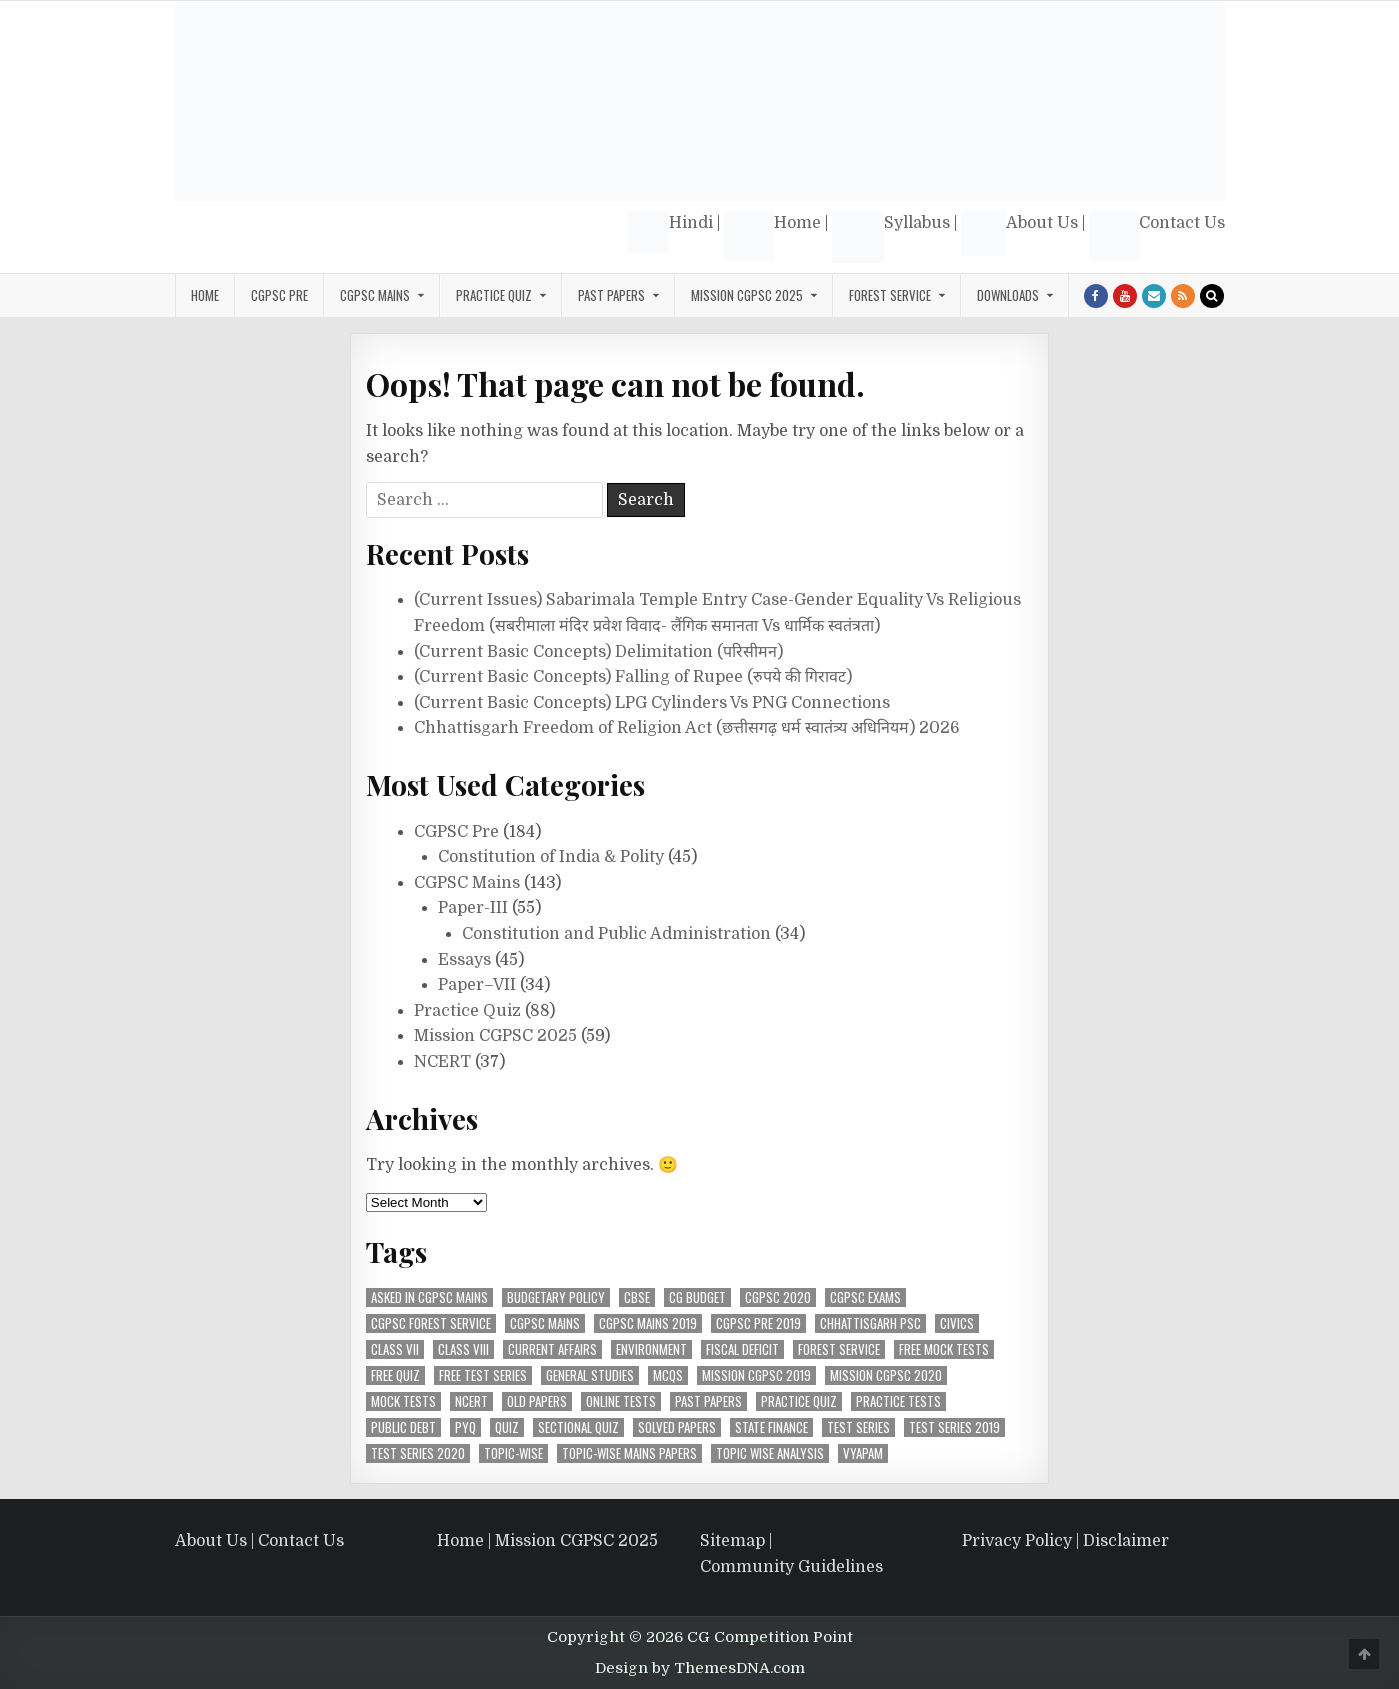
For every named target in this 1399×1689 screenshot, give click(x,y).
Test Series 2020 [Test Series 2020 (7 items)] (418, 1453)
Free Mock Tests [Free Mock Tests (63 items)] (944, 1349)
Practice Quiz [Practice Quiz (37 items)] (799, 1401)
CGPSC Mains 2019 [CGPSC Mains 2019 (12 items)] (648, 1323)
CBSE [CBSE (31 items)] (637, 1297)
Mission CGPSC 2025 (747, 295)
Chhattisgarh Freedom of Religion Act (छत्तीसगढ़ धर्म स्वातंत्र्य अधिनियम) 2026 (687, 728)
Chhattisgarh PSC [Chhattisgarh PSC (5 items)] (870, 1323)
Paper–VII (477, 985)
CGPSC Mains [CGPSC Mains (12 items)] (545, 1323)
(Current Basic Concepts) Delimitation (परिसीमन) (598, 652)
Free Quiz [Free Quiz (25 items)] (395, 1375)
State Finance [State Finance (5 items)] (771, 1427)
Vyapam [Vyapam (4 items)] (863, 1453)
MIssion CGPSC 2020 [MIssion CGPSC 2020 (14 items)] (886, 1375)
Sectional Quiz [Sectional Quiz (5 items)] (578, 1427)
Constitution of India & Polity (551, 857)
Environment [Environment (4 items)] (651, 1349)
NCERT (442, 1062)
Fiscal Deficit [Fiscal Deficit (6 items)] (742, 1349)
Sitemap (732, 1541)
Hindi (670, 232)
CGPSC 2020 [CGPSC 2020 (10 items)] (778, 1297)
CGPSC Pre (279, 295)
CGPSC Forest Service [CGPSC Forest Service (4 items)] (431, 1323)
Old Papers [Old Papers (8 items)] (537, 1401)
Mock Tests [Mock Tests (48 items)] (403, 1401)
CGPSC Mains (375, 295)
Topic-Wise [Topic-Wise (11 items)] (513, 1453)
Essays (464, 960)
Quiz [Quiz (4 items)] (507, 1427)
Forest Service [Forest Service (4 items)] (839, 1349)
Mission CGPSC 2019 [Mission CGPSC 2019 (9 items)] (756, 1375)
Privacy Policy (1017, 1541)
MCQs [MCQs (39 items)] (668, 1375)
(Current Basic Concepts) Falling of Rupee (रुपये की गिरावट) (633, 677)
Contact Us (1157, 236)
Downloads (1008, 295)
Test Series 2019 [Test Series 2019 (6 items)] (954, 1427)
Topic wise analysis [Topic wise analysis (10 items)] (770, 1453)
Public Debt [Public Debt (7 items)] (403, 1427)
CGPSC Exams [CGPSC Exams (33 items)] (865, 1297)
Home (772, 236)
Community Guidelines (791, 1567)
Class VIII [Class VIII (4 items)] (463, 1349)
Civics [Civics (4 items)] (957, 1323)
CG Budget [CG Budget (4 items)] (697, 1297)
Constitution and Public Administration (616, 934)
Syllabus (891, 237)
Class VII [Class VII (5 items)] (395, 1349)
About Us (1019, 233)
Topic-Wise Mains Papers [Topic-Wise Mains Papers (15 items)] (629, 1453)
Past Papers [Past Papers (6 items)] (708, 1401)
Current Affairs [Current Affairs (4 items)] (552, 1349)
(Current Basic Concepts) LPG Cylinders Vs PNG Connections (652, 703)
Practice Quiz (494, 295)
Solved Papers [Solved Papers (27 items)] (677, 1427)
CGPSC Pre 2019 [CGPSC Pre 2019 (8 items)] (758, 1323)
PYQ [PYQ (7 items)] (465, 1427)
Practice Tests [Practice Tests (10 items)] (898, 1401)
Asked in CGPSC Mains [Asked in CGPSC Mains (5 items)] (429, 1297)
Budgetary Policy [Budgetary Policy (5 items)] (556, 1297)
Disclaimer (1126, 1541)
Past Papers (611, 295)
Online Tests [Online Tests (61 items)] (621, 1401)
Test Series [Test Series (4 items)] (858, 1427)
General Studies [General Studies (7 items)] (590, 1375)
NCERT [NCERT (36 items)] (471, 1401)
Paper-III (473, 908)
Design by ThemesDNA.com (700, 1668)
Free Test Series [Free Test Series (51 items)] (483, 1375)
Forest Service (890, 295)
